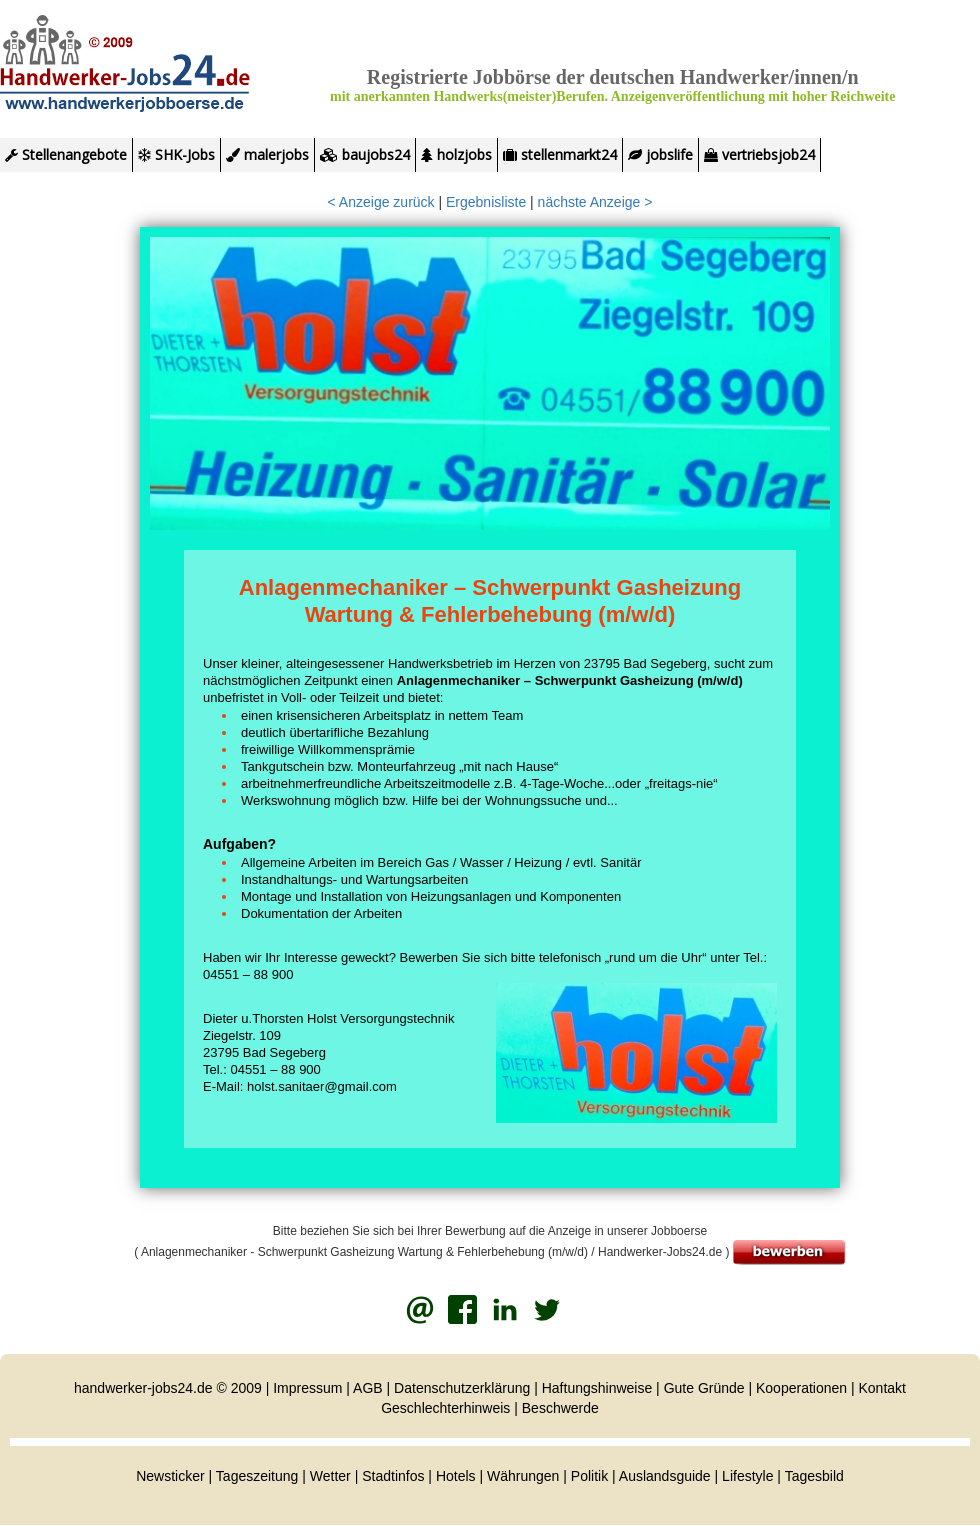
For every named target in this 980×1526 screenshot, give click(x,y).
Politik (591, 1476)
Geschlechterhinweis (445, 1408)
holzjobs (456, 154)
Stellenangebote (66, 154)
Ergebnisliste (486, 202)
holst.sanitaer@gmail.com (322, 1086)
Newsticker (170, 1476)
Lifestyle (747, 1476)
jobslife (660, 154)
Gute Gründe (704, 1388)
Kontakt (882, 1388)
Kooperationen (801, 1388)
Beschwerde (560, 1408)
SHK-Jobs (176, 154)
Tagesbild (814, 1476)
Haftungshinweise (597, 1388)
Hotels (456, 1476)
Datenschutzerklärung (462, 1388)
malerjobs (267, 154)
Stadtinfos (393, 1476)
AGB (368, 1388)
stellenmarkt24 (560, 154)
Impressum (307, 1388)
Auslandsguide (665, 1476)
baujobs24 (365, 154)
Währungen (523, 1476)
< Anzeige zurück (381, 202)
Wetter (330, 1476)
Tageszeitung (257, 1476)
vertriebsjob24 (759, 154)
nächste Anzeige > (595, 202)
